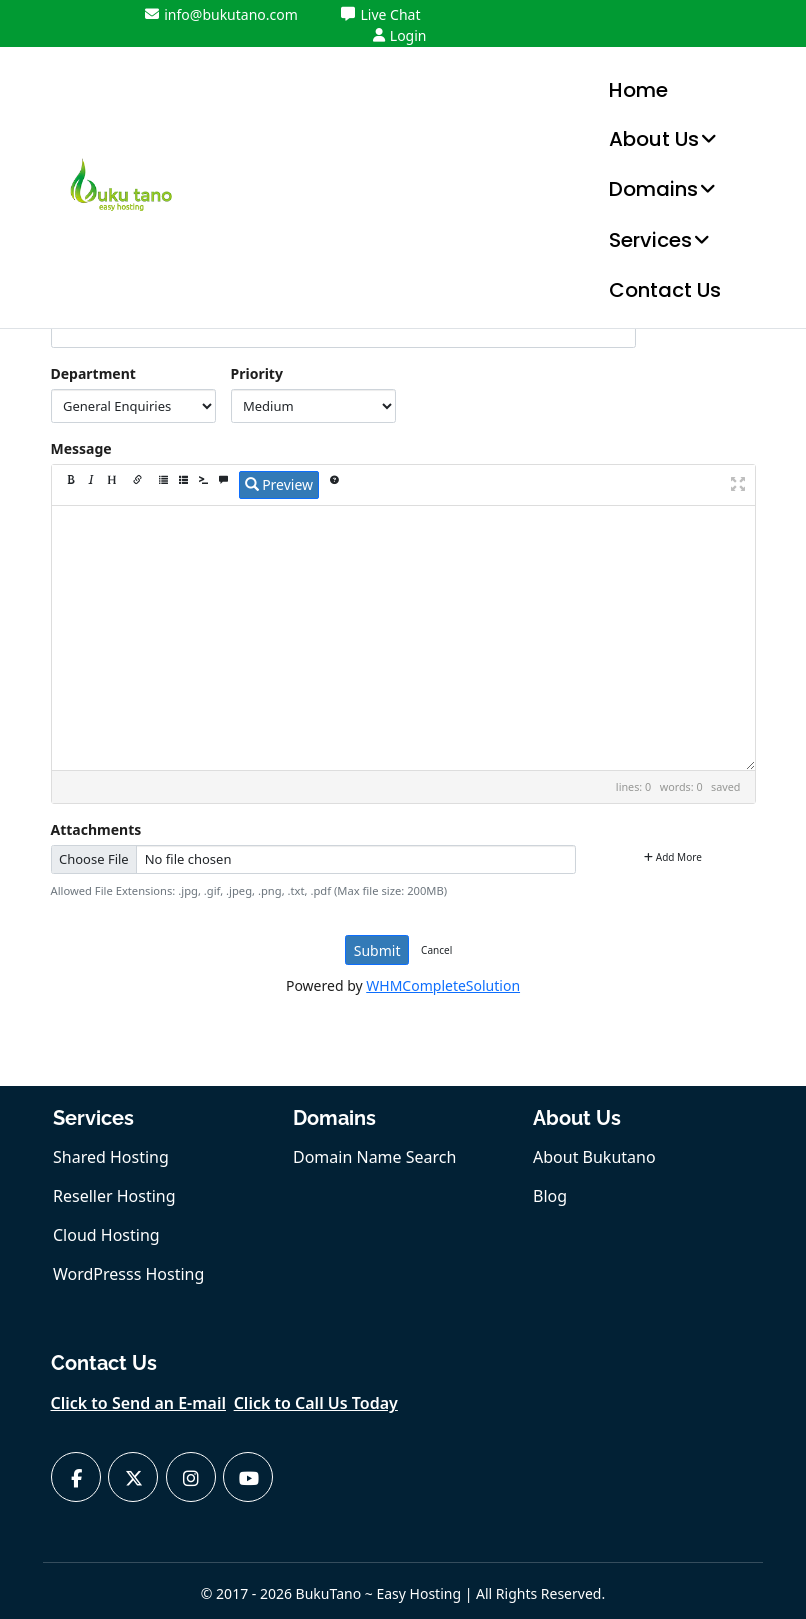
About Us (654, 139)
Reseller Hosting (114, 1196)
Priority (257, 373)
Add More (673, 857)
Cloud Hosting (106, 1235)
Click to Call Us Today (316, 1403)
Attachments (96, 829)
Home (638, 90)
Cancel (436, 950)
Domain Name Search (374, 1157)
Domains (653, 189)
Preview (279, 484)
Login (400, 35)
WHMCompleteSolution (443, 985)
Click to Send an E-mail (139, 1403)
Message (81, 448)
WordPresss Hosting (128, 1274)
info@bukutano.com (221, 14)
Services (650, 240)
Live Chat (380, 14)
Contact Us (665, 290)
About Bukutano (594, 1157)
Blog (550, 1196)
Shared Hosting (111, 1157)
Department (93, 373)
